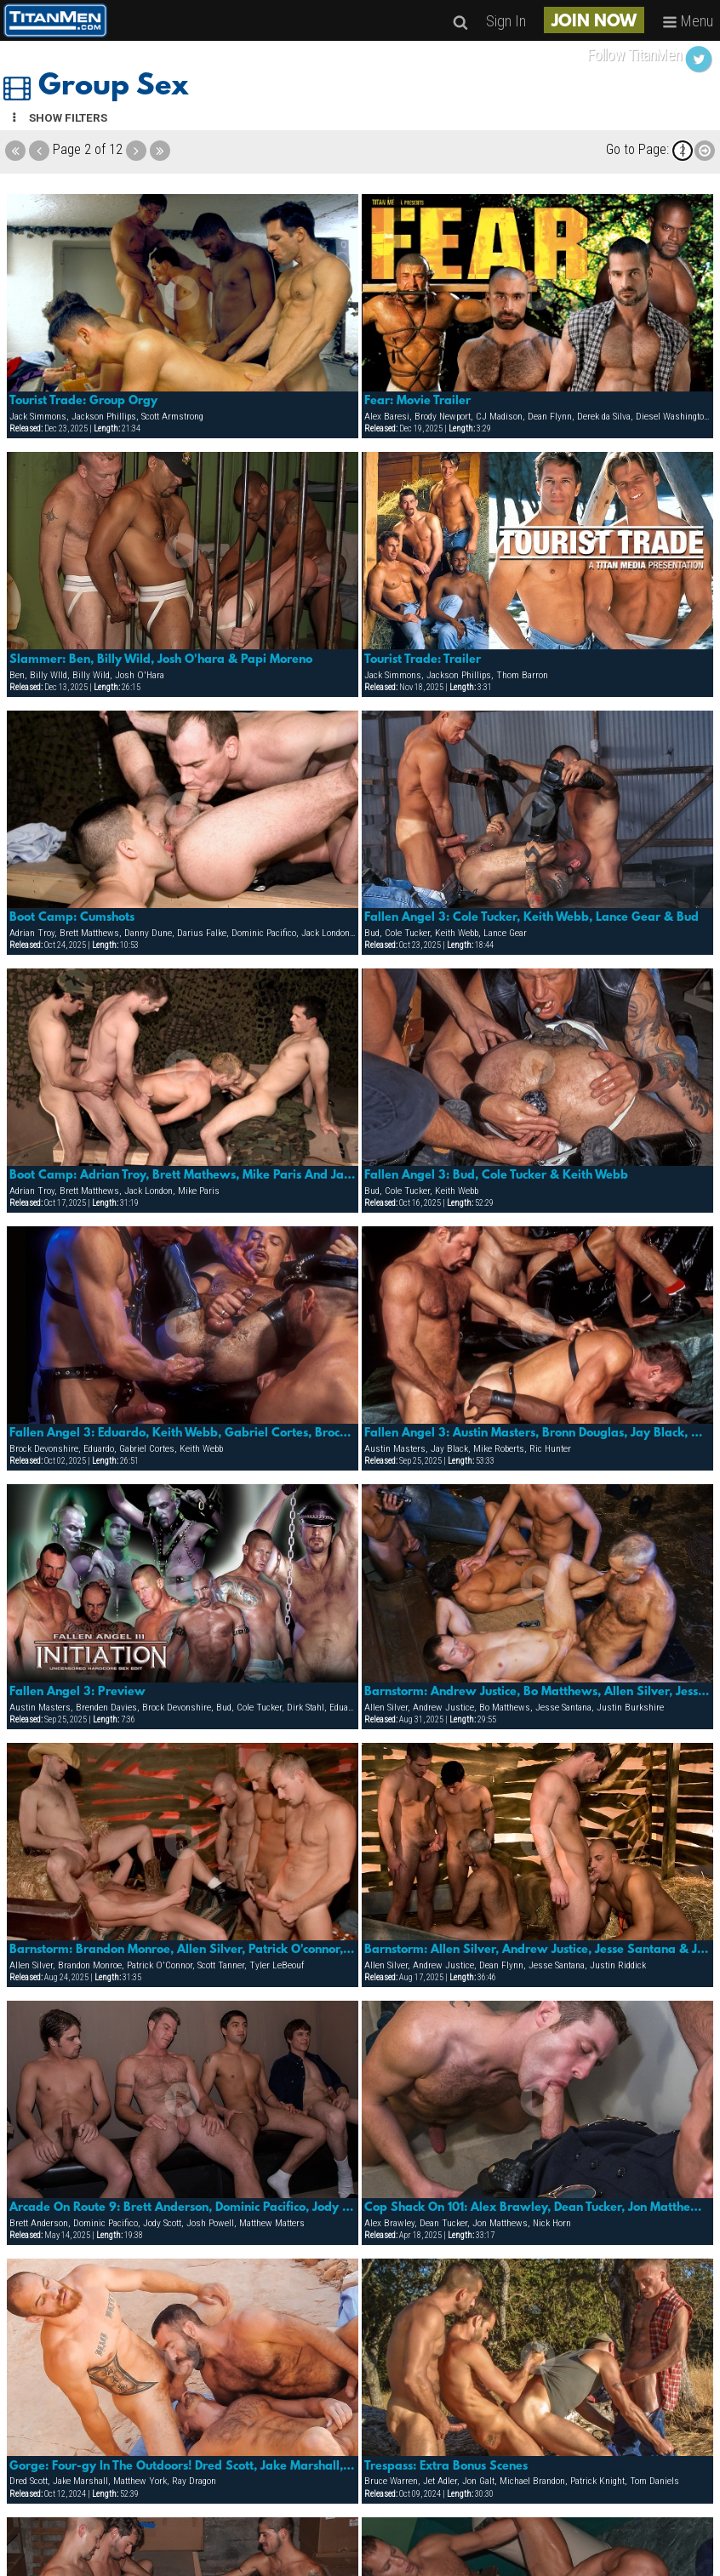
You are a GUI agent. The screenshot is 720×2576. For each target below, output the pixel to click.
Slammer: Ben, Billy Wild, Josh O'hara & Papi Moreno (160, 659)
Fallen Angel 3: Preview (77, 1692)
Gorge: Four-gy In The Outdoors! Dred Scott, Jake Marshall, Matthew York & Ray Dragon (182, 2466)
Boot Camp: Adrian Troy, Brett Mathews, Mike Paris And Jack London (182, 1175)
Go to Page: (637, 149)
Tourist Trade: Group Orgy (83, 401)
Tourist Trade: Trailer (422, 659)
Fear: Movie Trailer (417, 401)
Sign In (506, 21)
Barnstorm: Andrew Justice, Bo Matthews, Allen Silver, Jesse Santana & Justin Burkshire (537, 1692)
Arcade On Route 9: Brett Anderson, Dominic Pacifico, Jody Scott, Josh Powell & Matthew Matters (182, 2207)
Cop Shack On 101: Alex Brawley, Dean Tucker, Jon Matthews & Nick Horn (537, 2207)
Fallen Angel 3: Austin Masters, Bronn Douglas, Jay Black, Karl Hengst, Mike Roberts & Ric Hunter (537, 1433)
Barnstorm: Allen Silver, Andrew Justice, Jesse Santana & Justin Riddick (537, 1949)
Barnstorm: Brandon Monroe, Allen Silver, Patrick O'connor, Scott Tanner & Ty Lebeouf (182, 1949)
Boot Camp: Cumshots (71, 917)
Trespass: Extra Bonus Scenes (446, 2466)
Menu (687, 21)
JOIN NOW (594, 22)
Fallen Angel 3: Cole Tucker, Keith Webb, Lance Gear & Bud (531, 917)
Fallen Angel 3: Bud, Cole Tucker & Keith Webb (496, 1175)
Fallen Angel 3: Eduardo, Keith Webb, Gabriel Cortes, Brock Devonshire (182, 1433)
